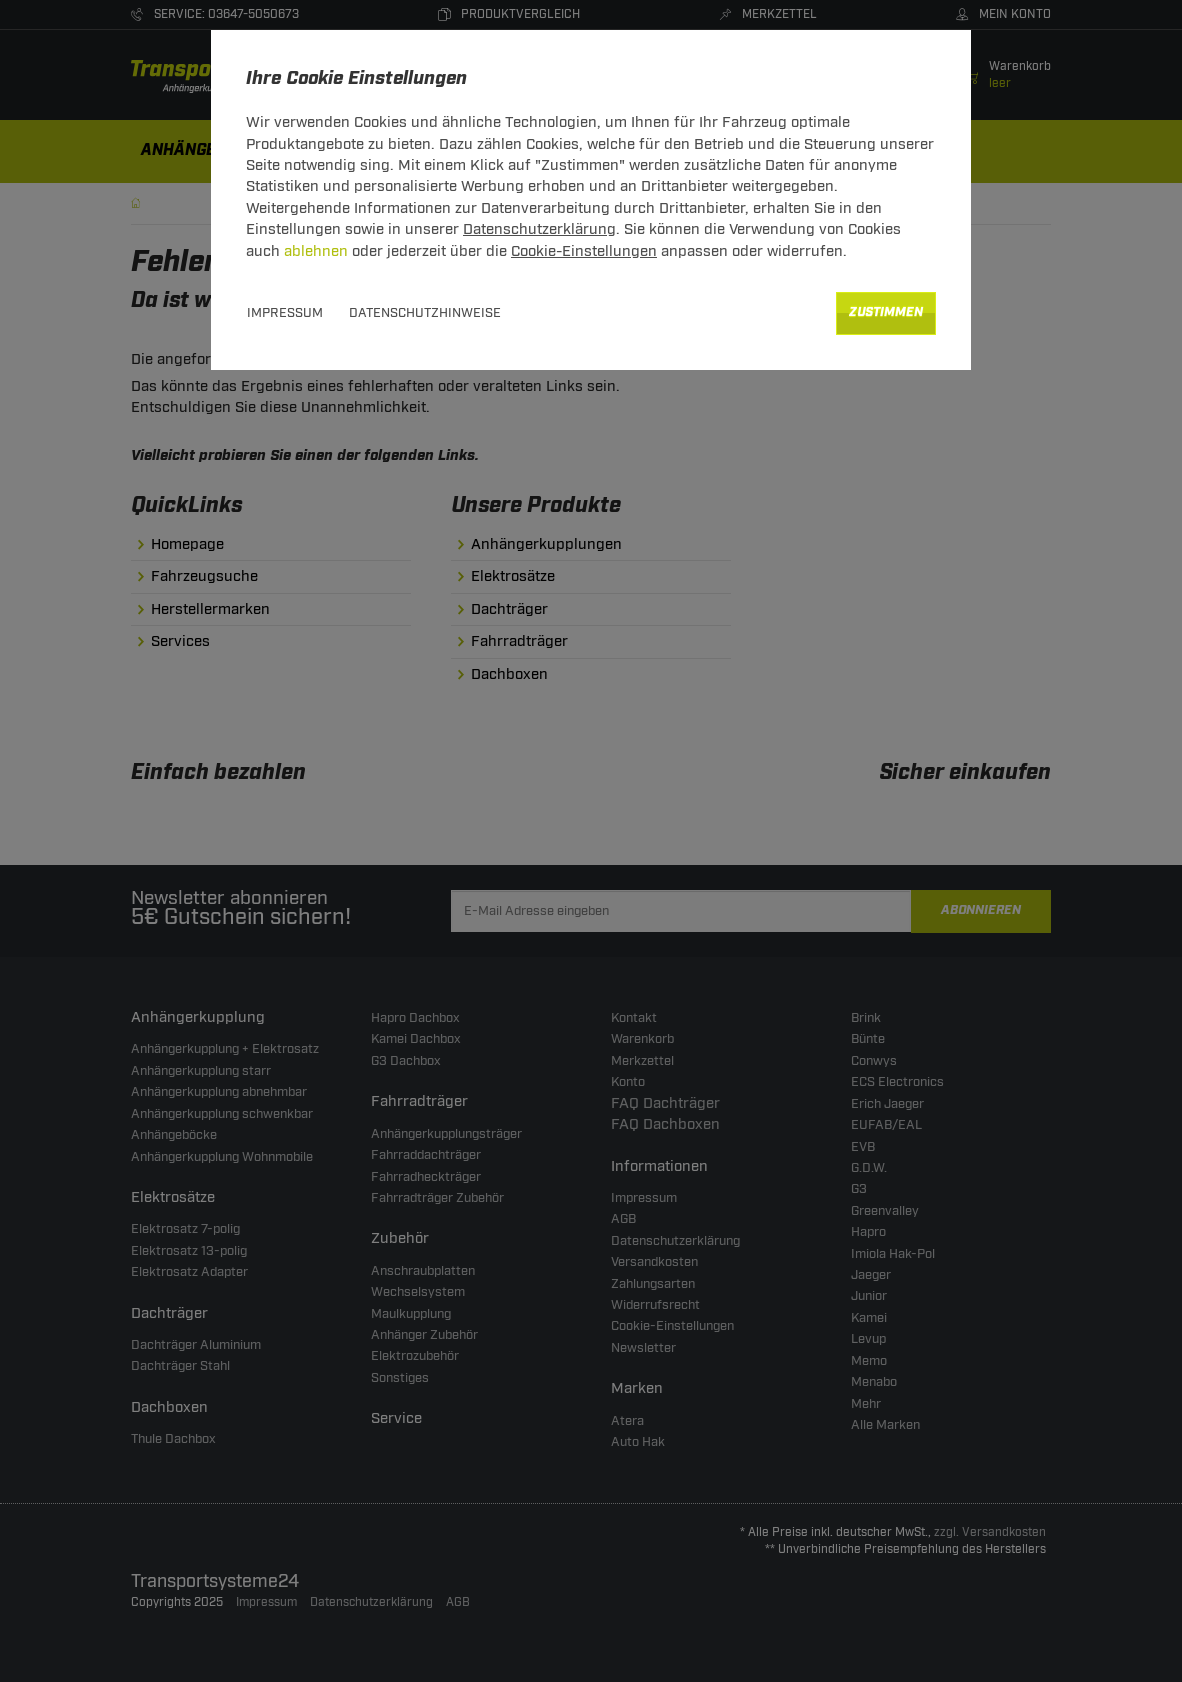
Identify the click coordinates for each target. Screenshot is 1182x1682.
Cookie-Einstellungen (584, 251)
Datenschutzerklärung (539, 229)
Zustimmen (886, 312)
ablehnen (316, 251)
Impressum (285, 313)
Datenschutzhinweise (425, 313)
